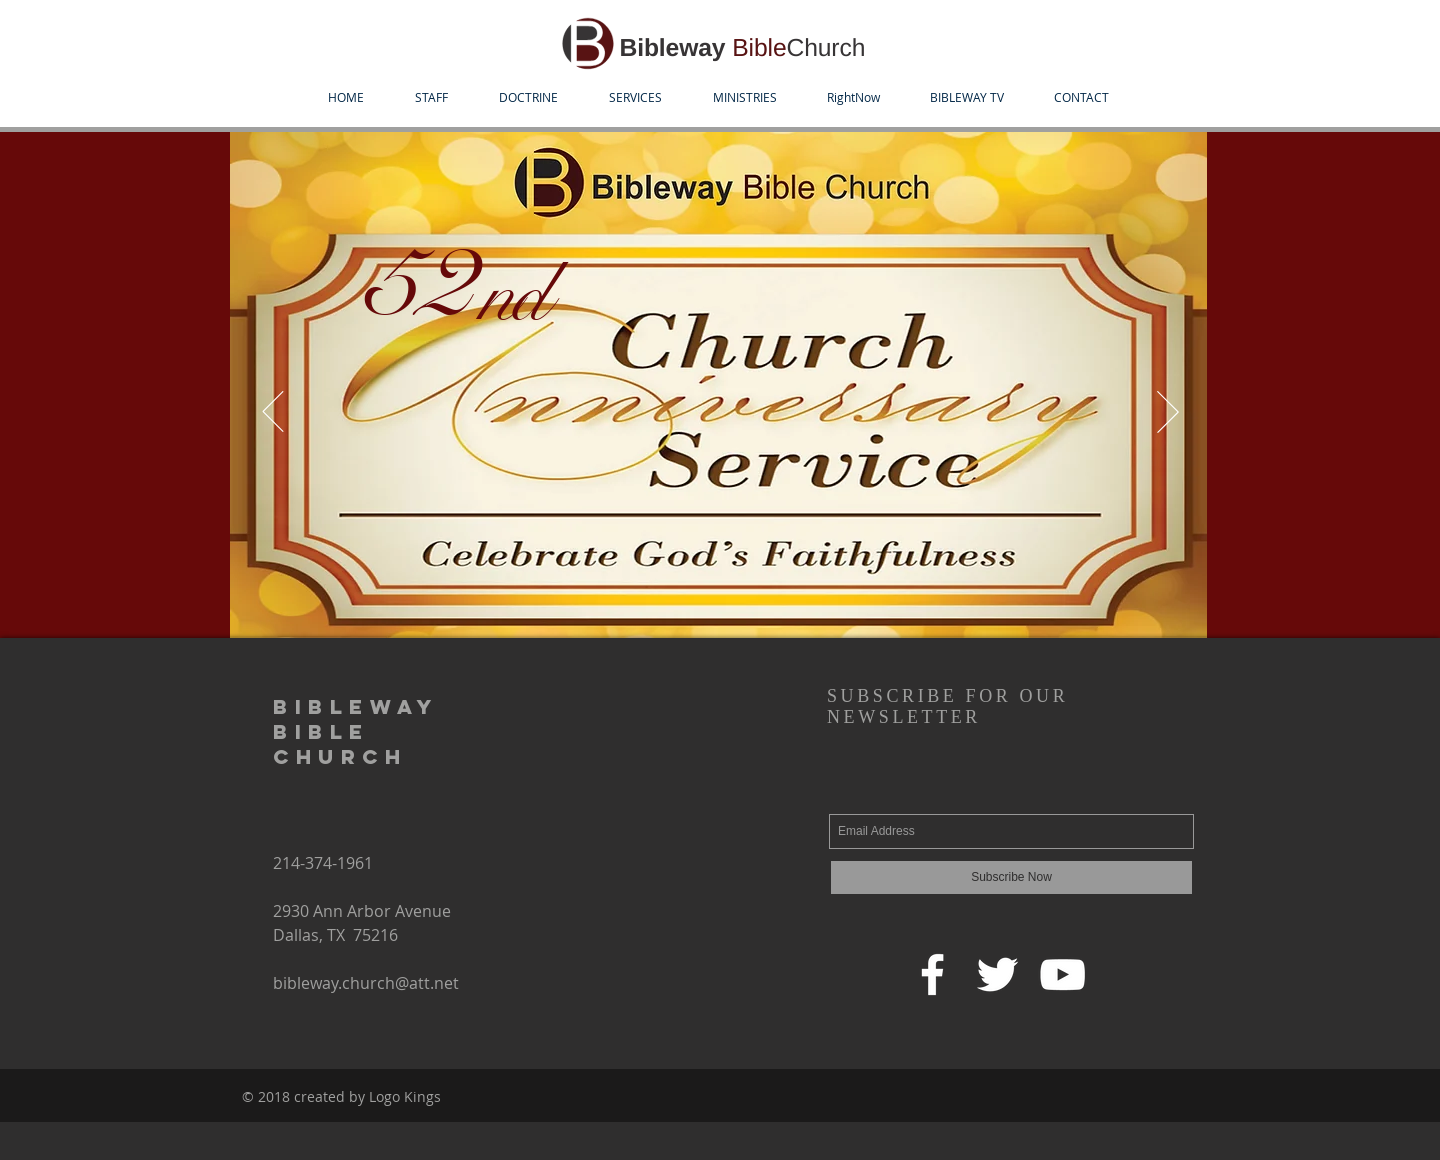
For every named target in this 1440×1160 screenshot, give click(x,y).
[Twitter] (997, 974)
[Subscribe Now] (1011, 877)
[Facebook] (932, 974)
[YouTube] (1062, 974)
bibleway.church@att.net (366, 983)
